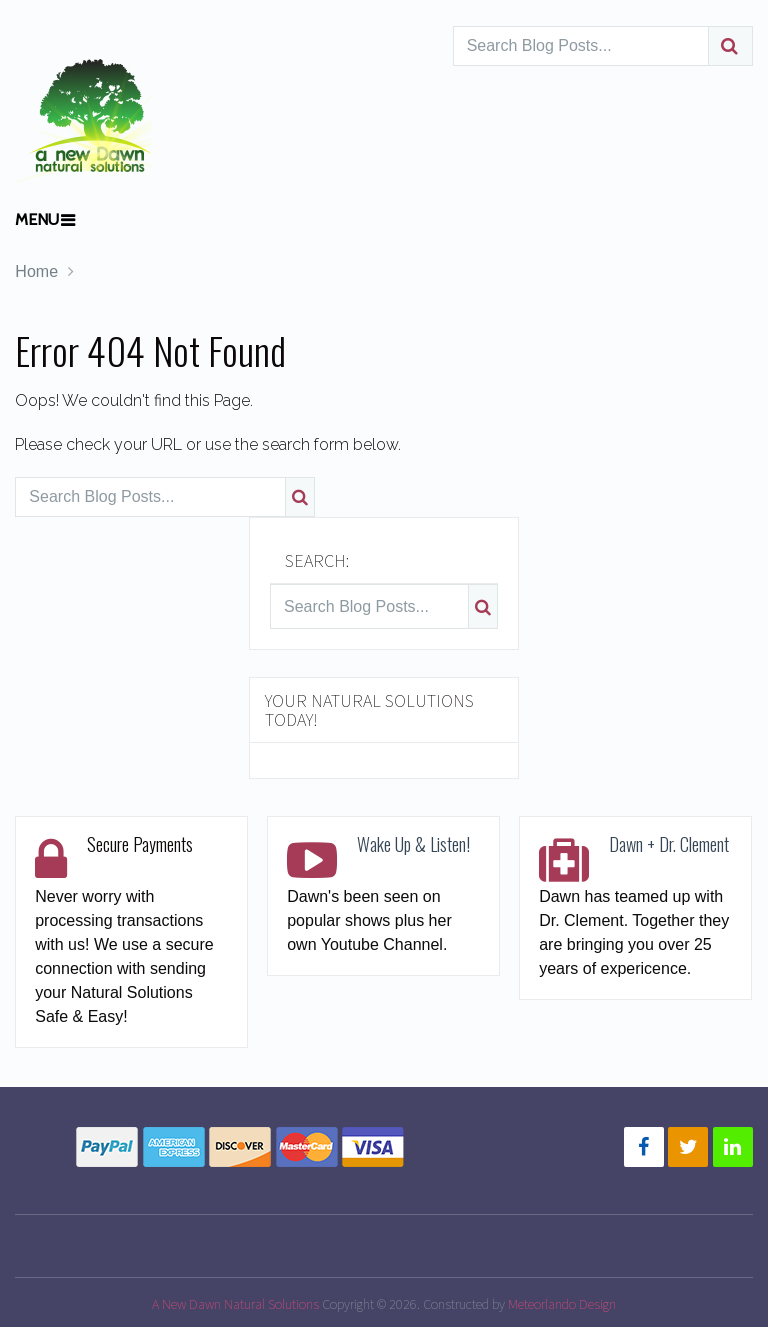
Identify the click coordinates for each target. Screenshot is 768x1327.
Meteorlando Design (562, 1304)
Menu (37, 219)
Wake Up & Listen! (413, 844)
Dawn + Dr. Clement (669, 844)
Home (36, 271)
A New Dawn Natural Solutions (235, 1304)
